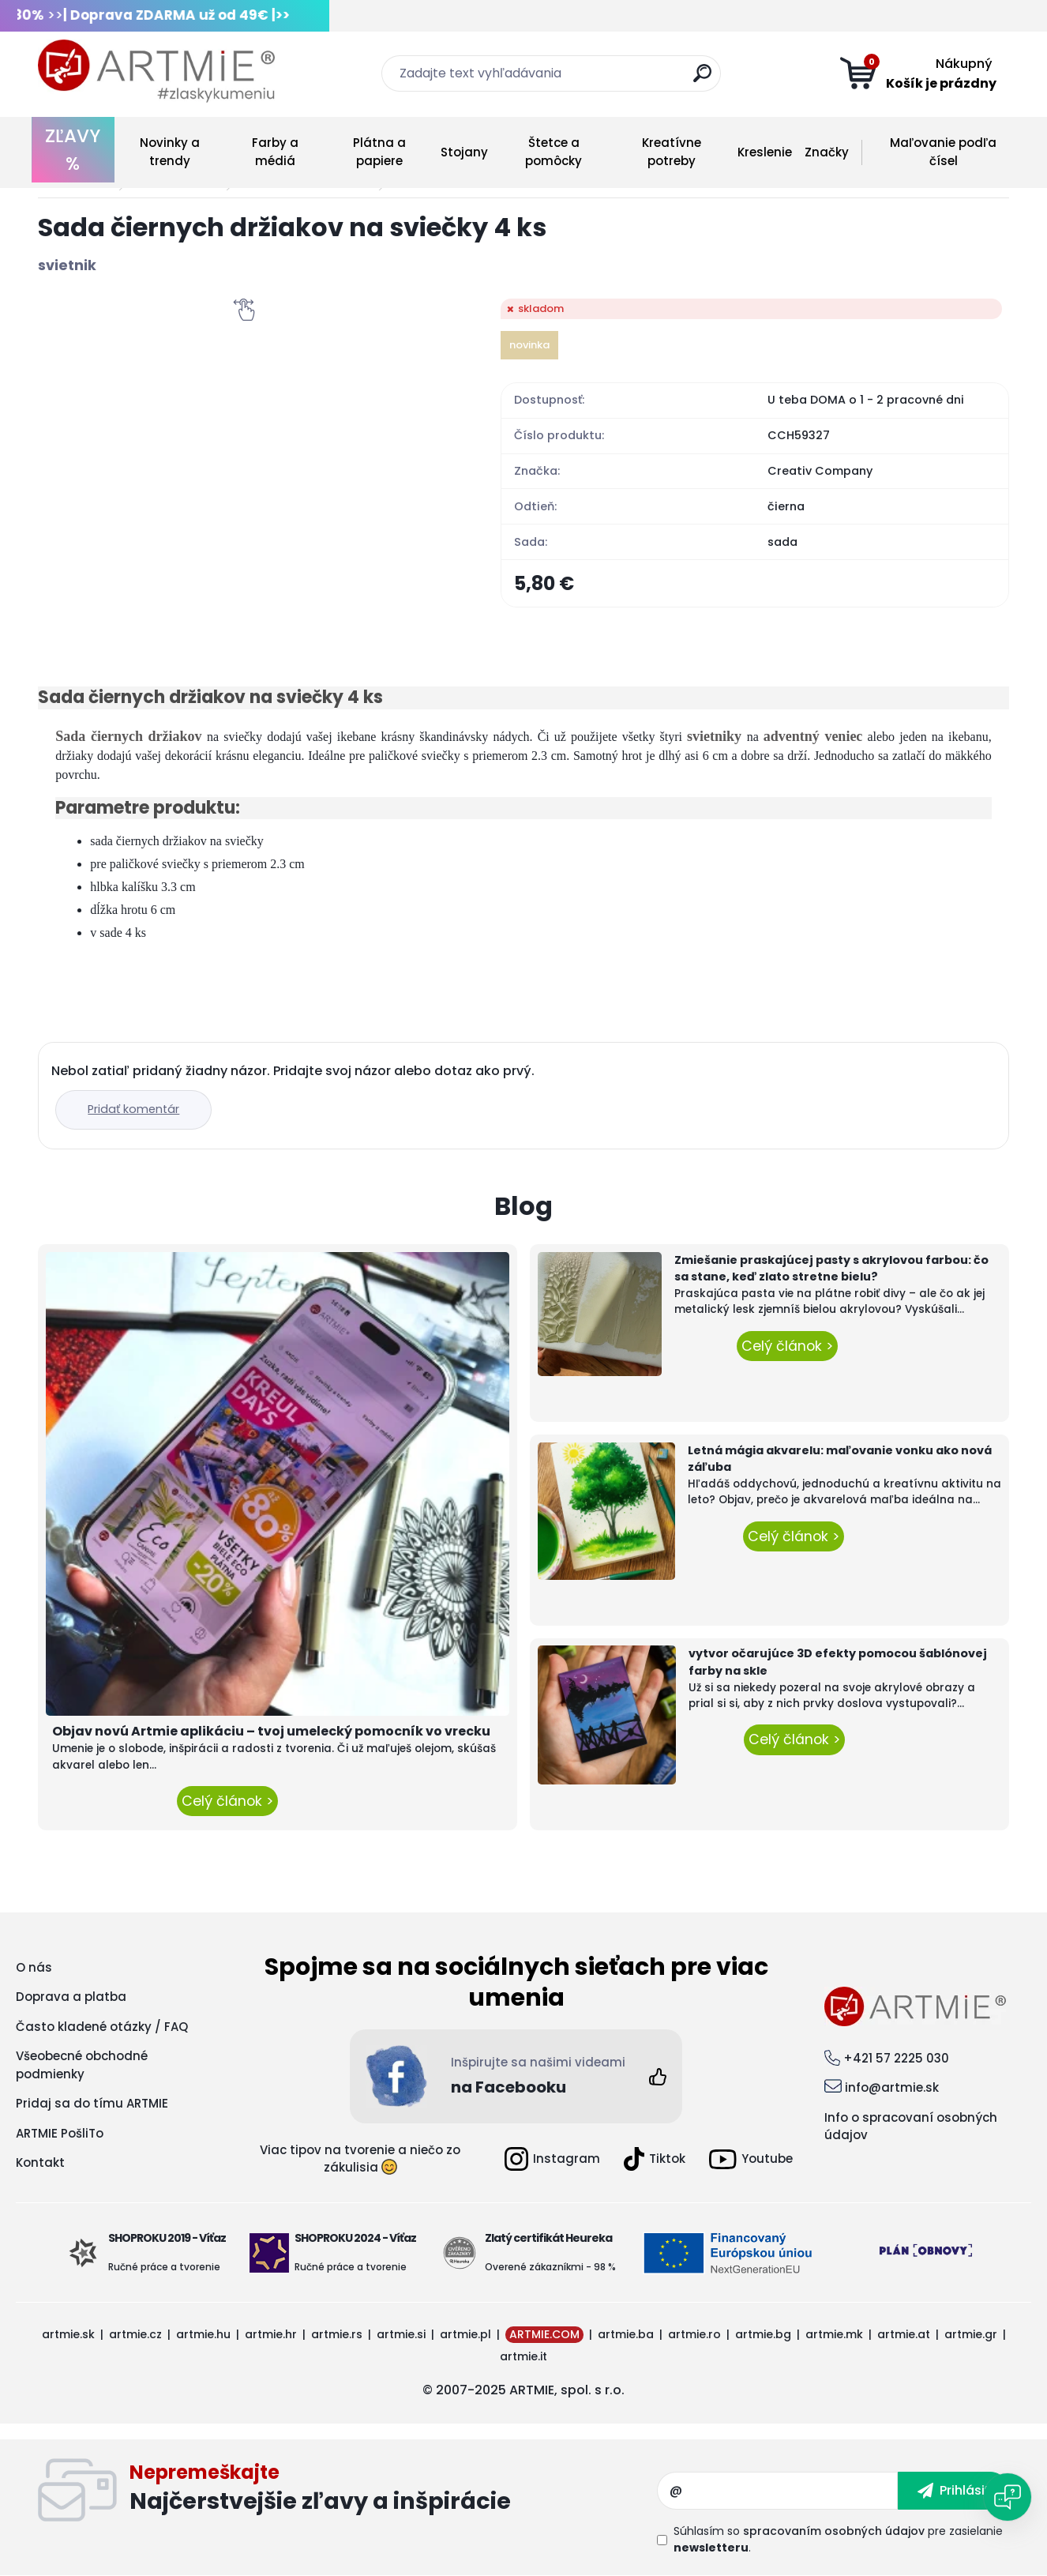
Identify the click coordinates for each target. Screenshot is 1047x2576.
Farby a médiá (275, 151)
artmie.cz (135, 2334)
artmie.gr (970, 2334)
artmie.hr (271, 2334)
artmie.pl (465, 2334)
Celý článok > (227, 1801)
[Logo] (156, 71)
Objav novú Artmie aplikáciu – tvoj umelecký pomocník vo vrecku (271, 1731)
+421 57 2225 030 (896, 2058)
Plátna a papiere (379, 151)
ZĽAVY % (72, 149)
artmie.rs (336, 2334)
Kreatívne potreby (671, 151)
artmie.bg (763, 2334)
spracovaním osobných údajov (834, 2531)
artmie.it (523, 2356)
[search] (702, 79)
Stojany (464, 152)
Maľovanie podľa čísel (943, 151)
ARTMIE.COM (544, 2334)
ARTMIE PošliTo (59, 2133)
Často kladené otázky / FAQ (102, 2026)
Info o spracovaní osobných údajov (910, 2126)
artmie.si (401, 2334)
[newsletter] (953, 2491)
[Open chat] (1007, 2497)
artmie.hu (203, 2334)
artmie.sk (68, 2334)
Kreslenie (764, 152)
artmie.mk (834, 2334)
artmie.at (903, 2334)
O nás (34, 1967)
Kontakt (40, 2162)
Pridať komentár (133, 1109)
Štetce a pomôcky (553, 151)
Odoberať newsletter (393, 2490)
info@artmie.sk (892, 2087)
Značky (827, 152)
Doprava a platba (71, 1996)
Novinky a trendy (170, 151)
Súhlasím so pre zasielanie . (838, 2539)
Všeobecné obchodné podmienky (82, 2065)
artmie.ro (694, 2334)
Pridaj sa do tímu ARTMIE (92, 2103)
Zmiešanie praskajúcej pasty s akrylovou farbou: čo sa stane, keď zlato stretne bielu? (831, 1268)
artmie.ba (626, 2334)
